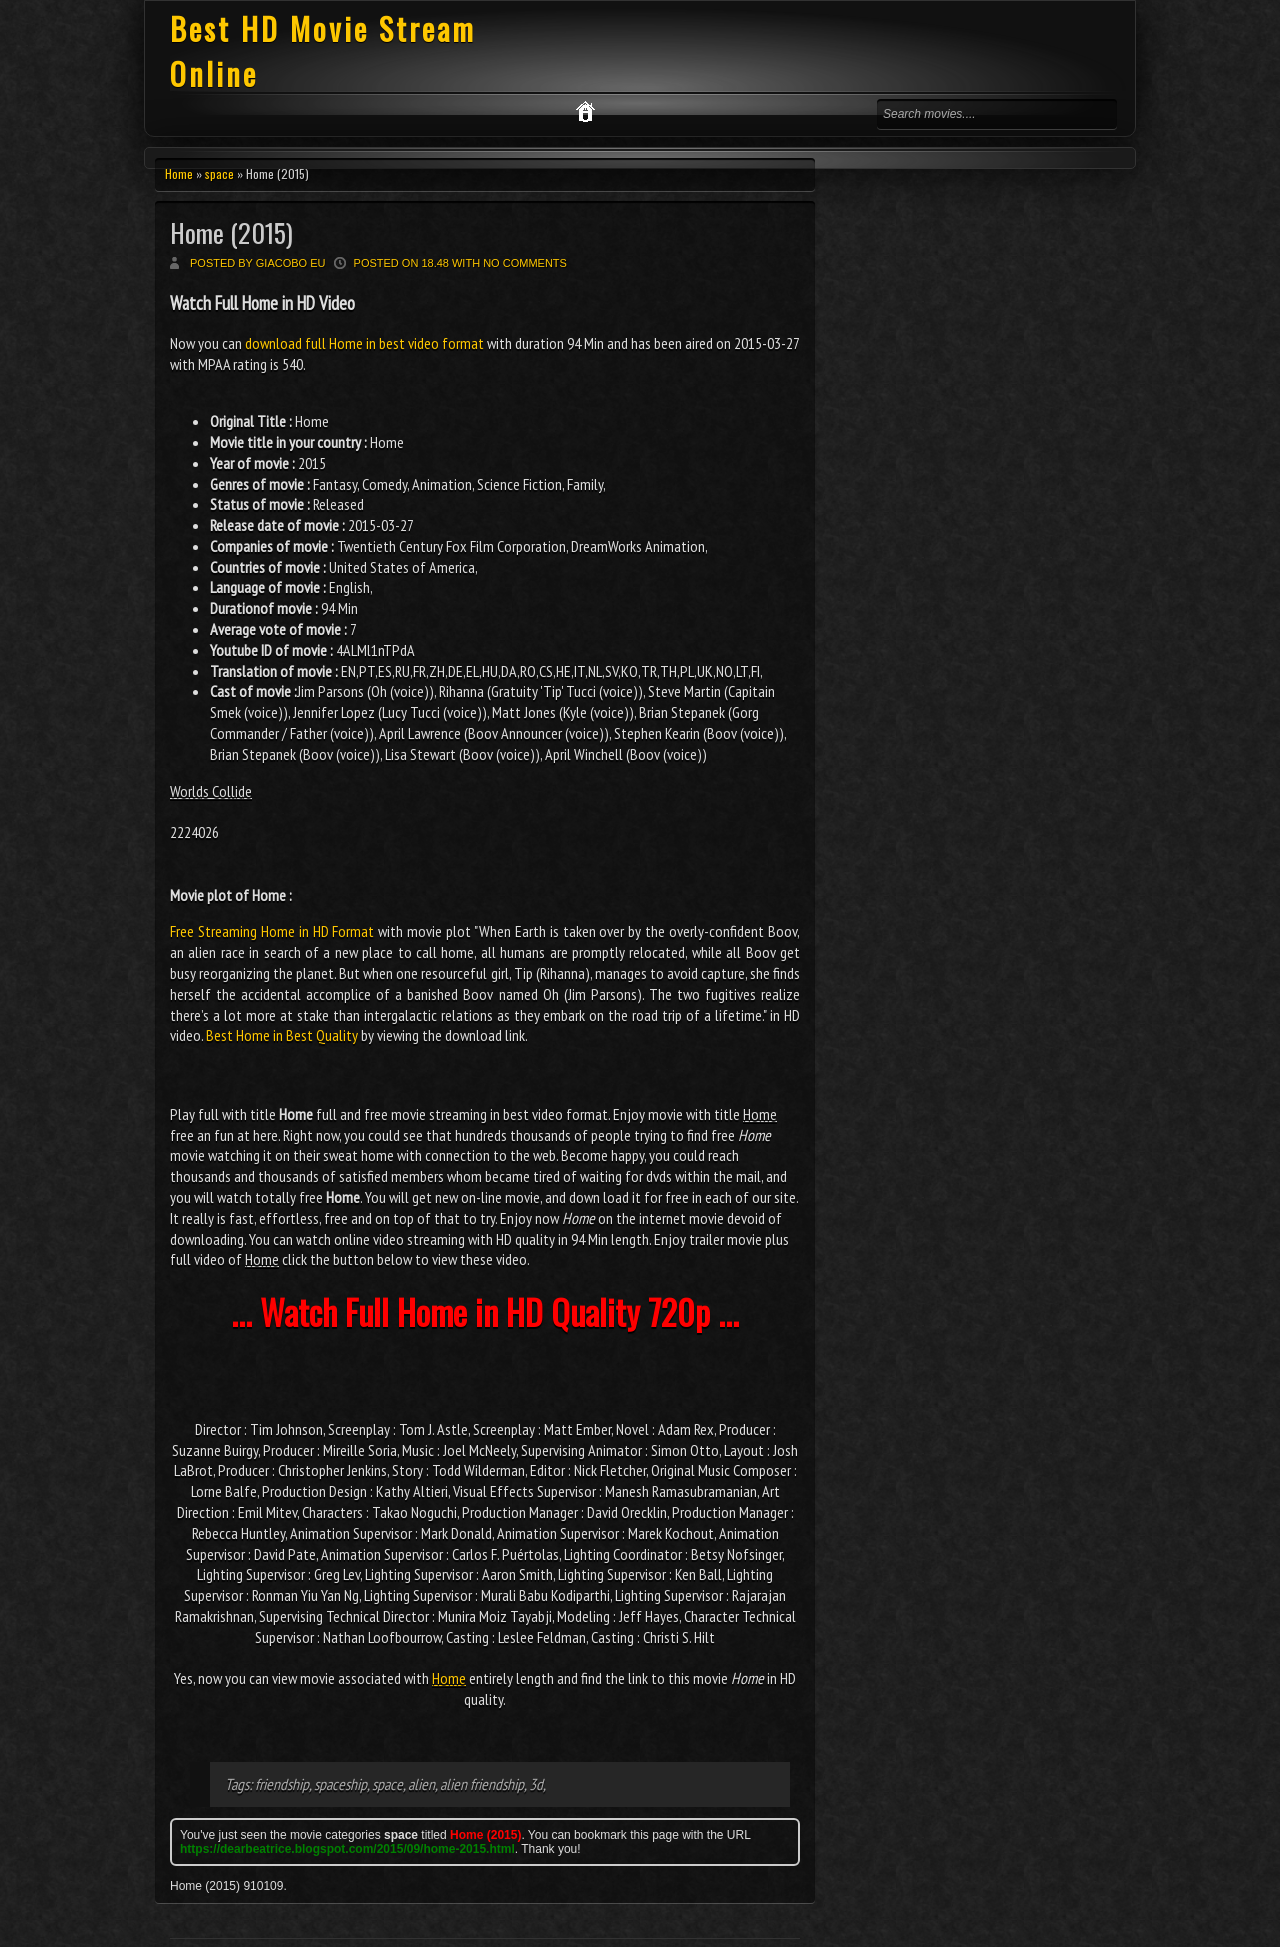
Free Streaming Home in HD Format (272, 931)
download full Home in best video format (364, 343)
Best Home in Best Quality (282, 1035)
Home (179, 173)
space (219, 173)
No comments (525, 263)
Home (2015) (231, 232)
